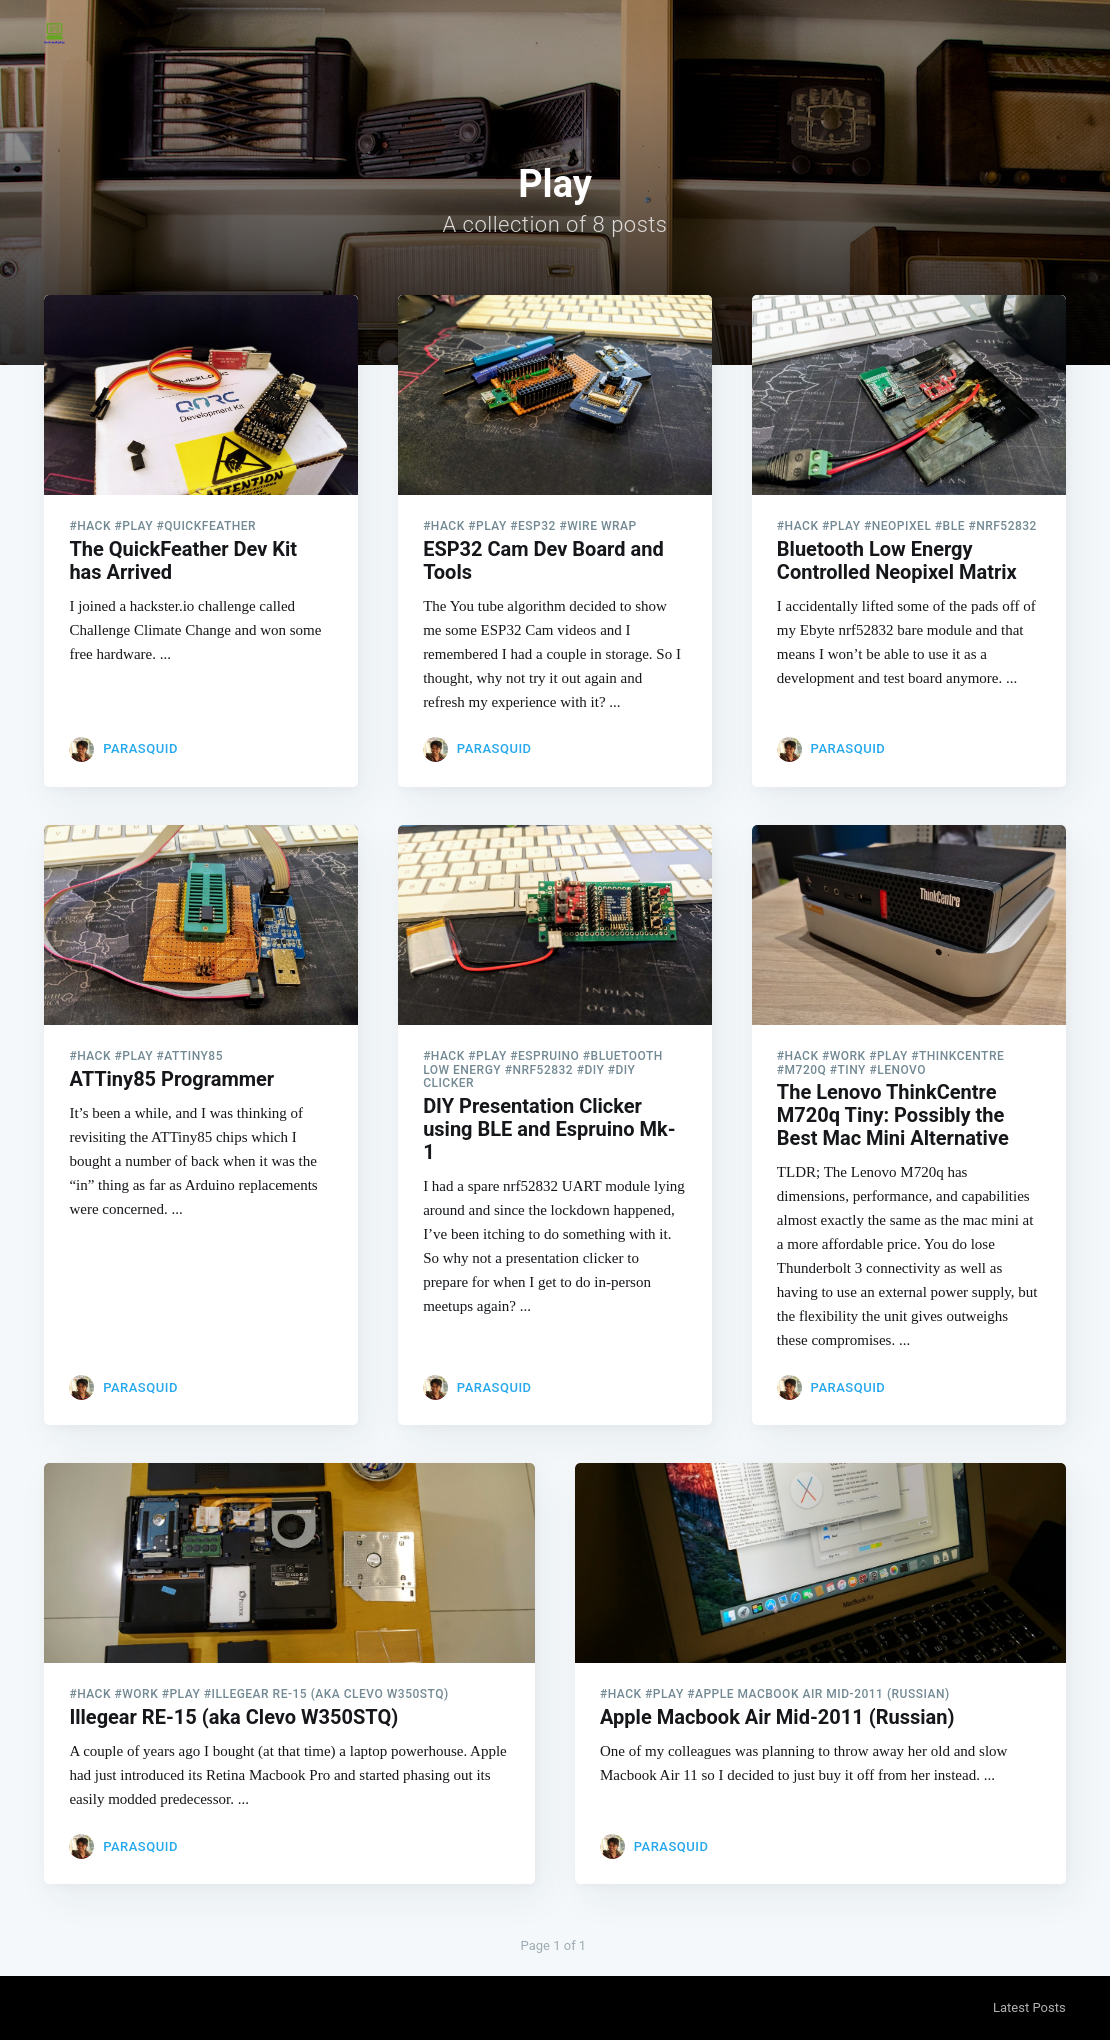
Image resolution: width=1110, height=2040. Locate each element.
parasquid (140, 748)
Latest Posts (1029, 2007)
